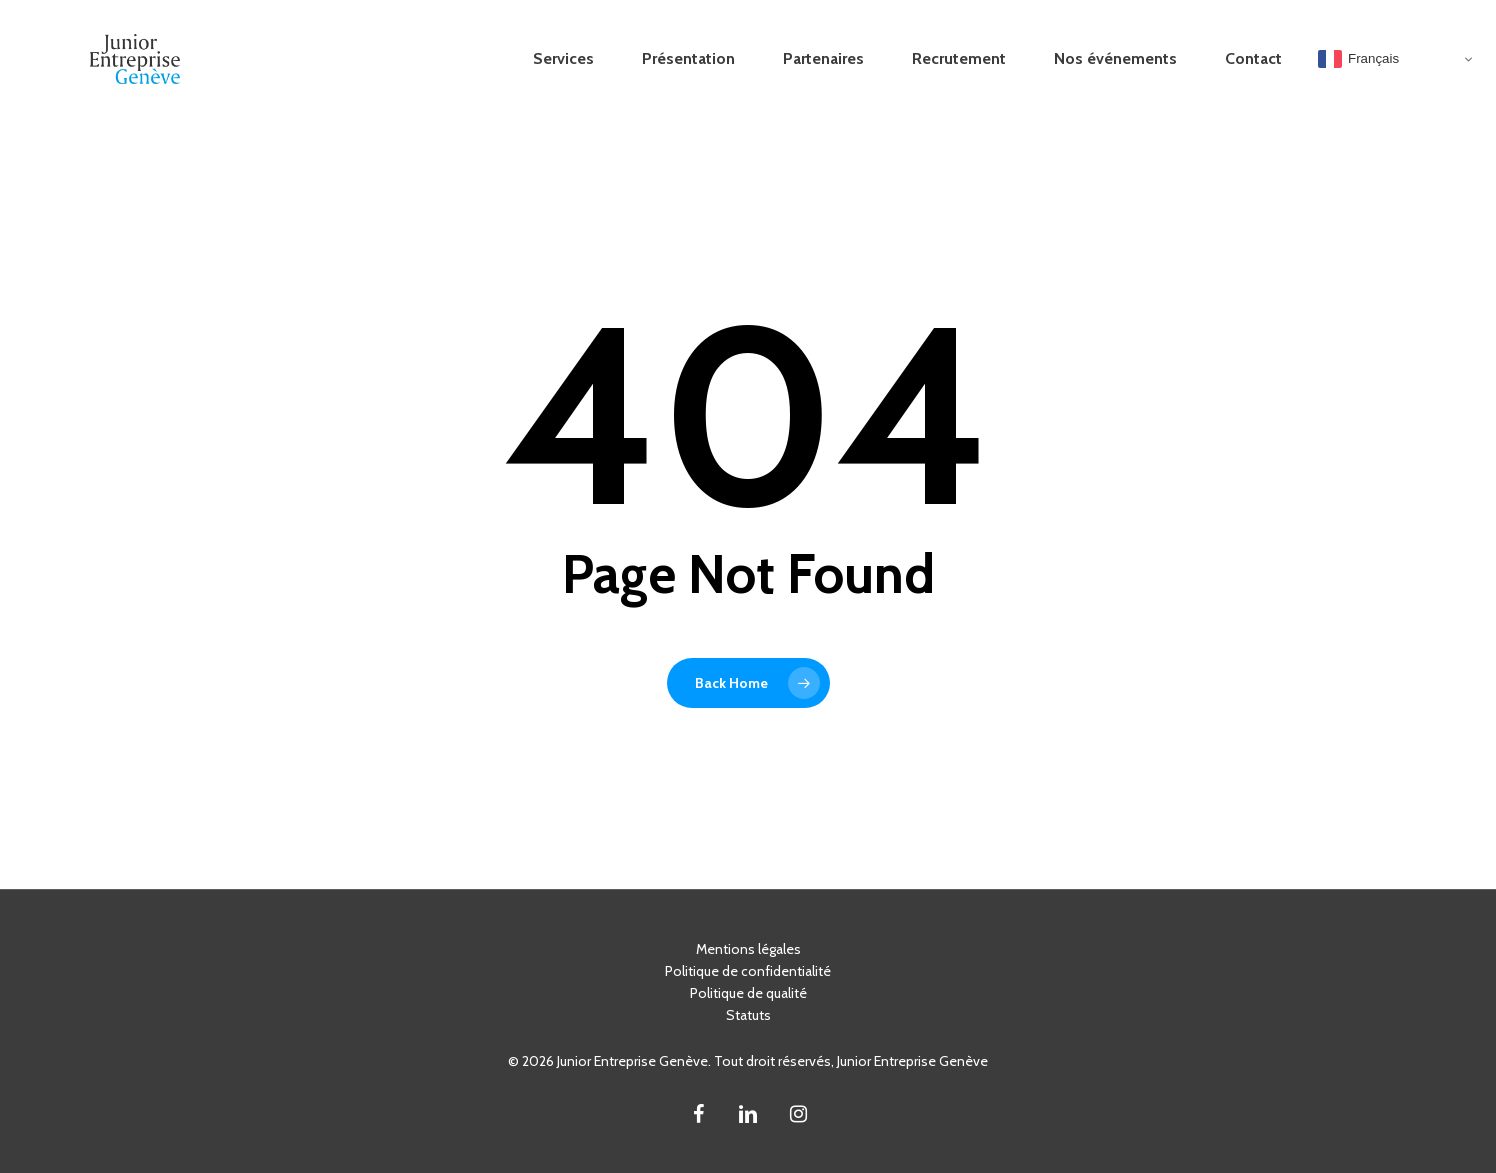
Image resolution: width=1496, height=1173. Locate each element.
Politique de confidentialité (748, 971)
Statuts (748, 1015)
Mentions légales (748, 949)
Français (1358, 59)
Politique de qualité (748, 993)
